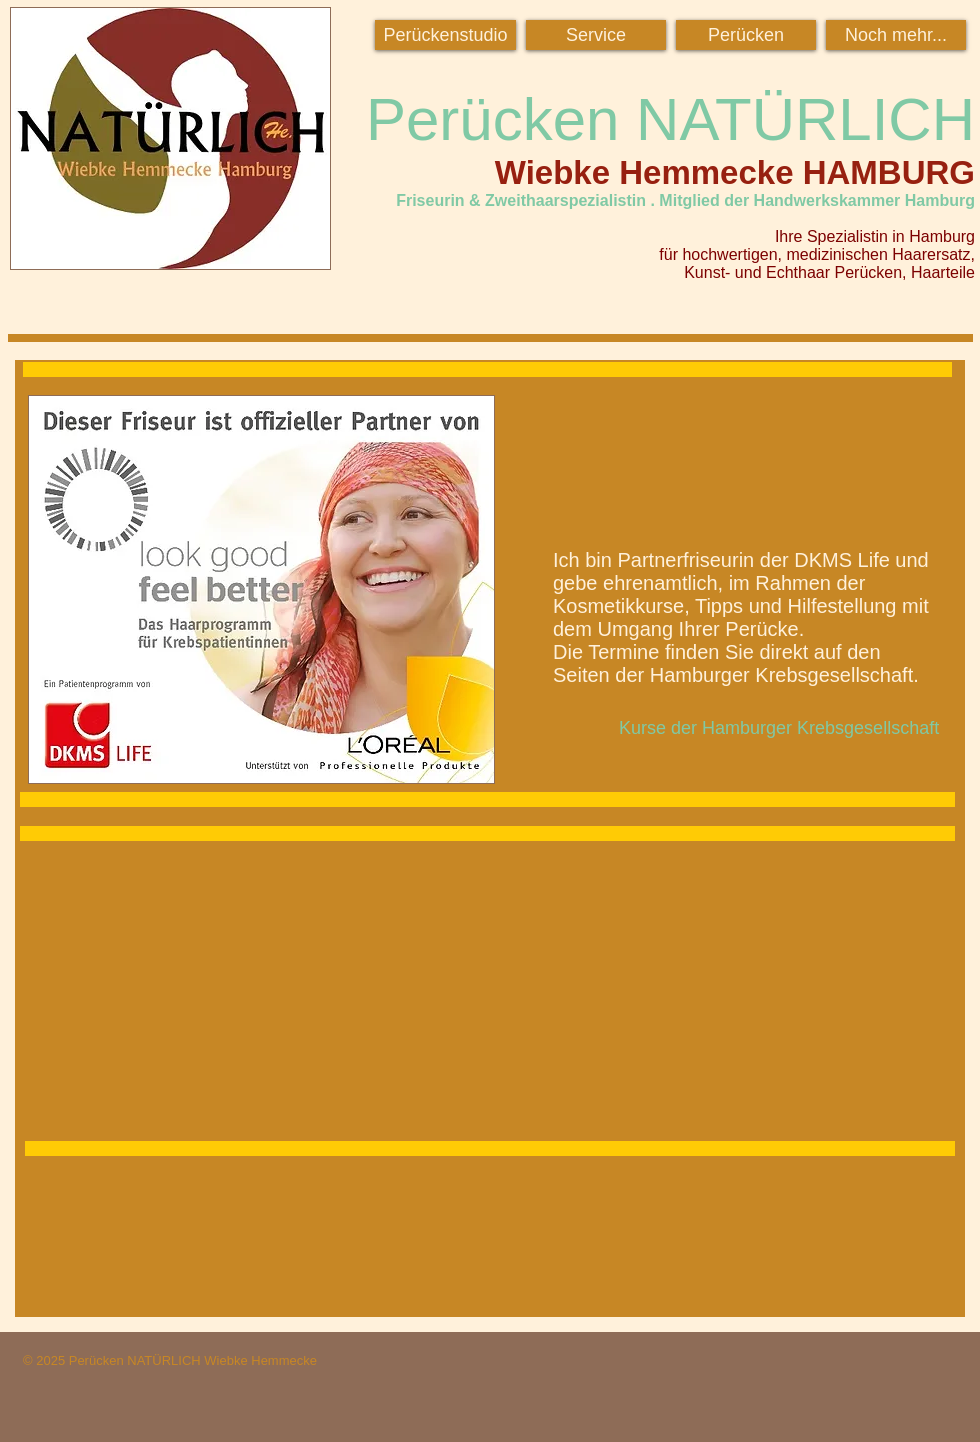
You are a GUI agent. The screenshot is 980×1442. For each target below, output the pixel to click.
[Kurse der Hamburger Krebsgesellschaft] (779, 728)
